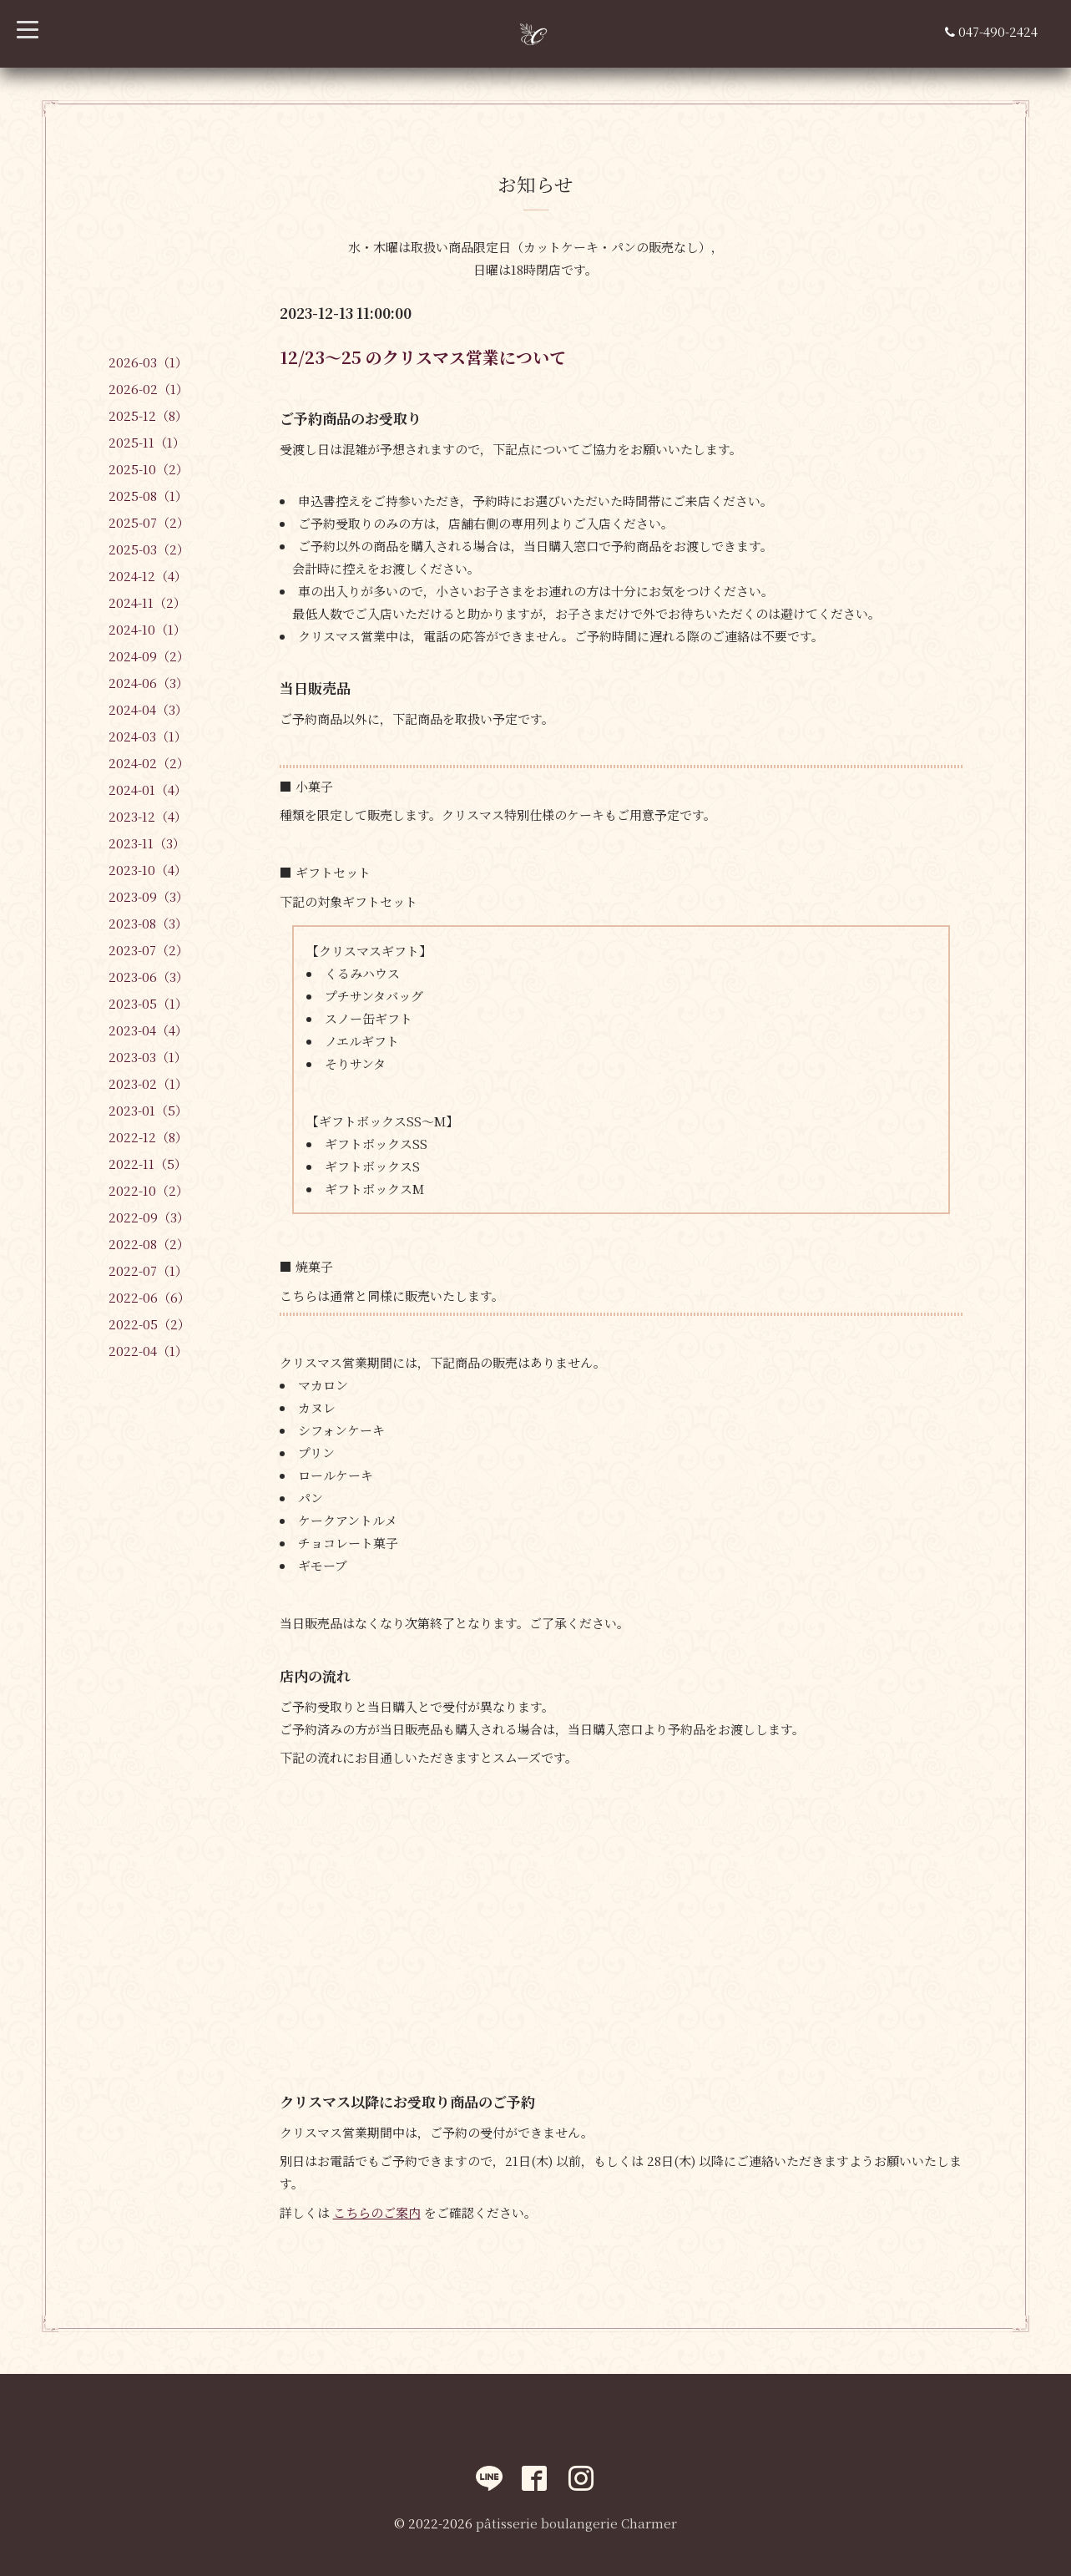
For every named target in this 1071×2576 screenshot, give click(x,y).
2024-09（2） (149, 656)
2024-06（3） (149, 682)
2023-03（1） (148, 1056)
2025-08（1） (148, 495)
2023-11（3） (147, 843)
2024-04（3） (148, 709)
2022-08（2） (149, 1244)
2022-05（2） (149, 1324)
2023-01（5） (148, 1110)
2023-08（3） (148, 923)
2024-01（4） (148, 789)
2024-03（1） (148, 736)
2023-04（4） (148, 1030)
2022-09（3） (149, 1217)
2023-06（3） (149, 976)
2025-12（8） (148, 415)
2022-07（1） (148, 1270)
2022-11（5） (148, 1163)
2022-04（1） (148, 1350)
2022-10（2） (149, 1190)
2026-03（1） (148, 362)
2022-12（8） (148, 1137)
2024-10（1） (147, 629)
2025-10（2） (149, 469)
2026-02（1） (149, 388)
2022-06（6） (149, 1297)
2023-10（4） (148, 869)
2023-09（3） (149, 896)
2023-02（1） (148, 1083)
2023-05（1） (148, 1003)
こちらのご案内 (377, 2212)
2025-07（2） (149, 522)
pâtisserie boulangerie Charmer (576, 2523)
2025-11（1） (147, 442)
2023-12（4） (148, 816)
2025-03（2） (149, 549)
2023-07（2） (149, 950)
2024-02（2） (149, 763)
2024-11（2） (147, 602)
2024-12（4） (148, 576)
